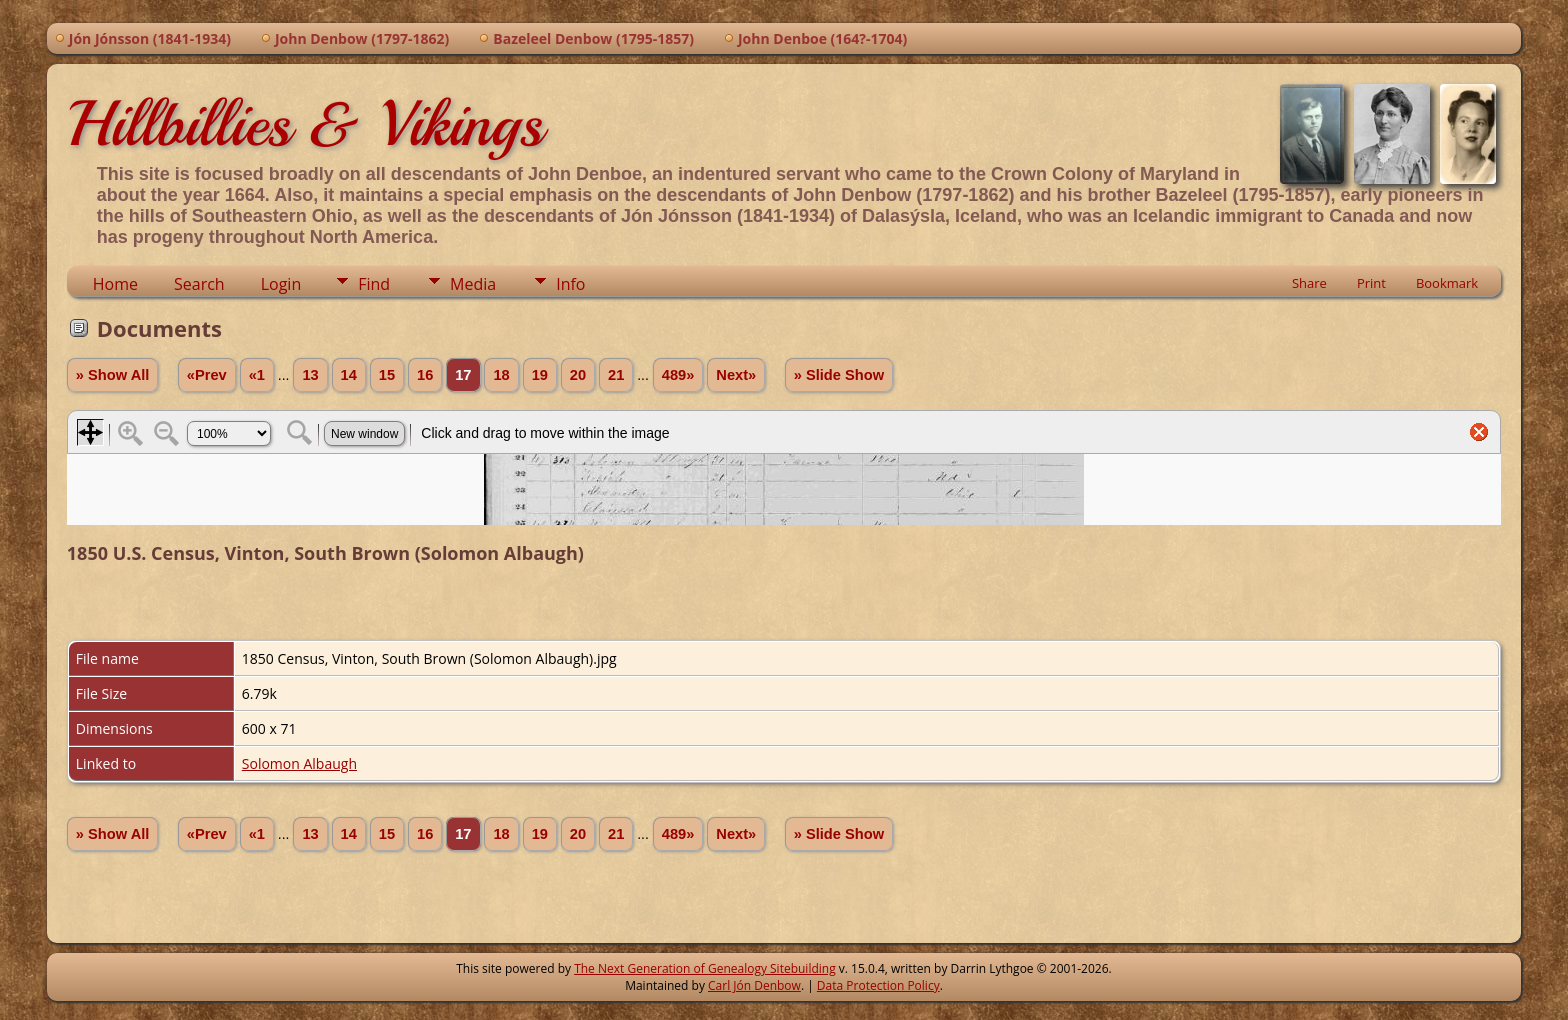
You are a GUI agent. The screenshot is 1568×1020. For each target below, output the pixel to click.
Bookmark (1447, 283)
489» (678, 375)
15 (387, 375)
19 (540, 375)
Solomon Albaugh (299, 763)
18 (501, 375)
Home (115, 284)
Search (199, 284)
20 (578, 375)
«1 (257, 375)
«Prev (207, 375)
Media (473, 284)
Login (281, 284)
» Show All (113, 375)
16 (425, 375)
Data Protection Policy (878, 985)
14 (349, 375)
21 (616, 375)
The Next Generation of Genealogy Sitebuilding (705, 968)
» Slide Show (839, 375)
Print (1371, 283)
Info (570, 284)
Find (374, 284)
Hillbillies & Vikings (305, 124)
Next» (736, 375)
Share (1309, 283)
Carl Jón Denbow (754, 985)
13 (310, 375)
